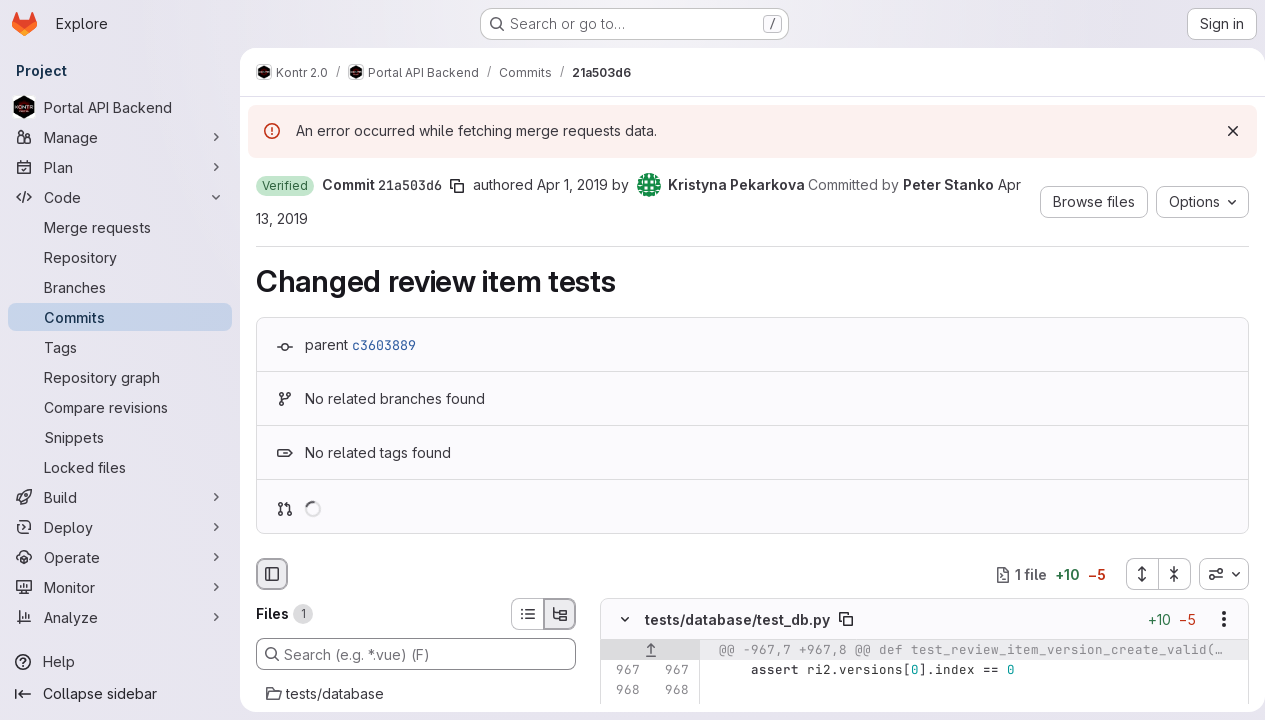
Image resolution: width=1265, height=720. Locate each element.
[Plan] (120, 167)
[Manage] (120, 137)
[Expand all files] (1134, 574)
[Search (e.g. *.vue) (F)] (416, 654)
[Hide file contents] (625, 620)
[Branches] (120, 287)
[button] (285, 186)
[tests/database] (416, 694)
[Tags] (120, 347)
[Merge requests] (120, 227)
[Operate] (120, 557)
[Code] (120, 197)
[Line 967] (623, 671)
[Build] (120, 497)
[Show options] (1216, 620)
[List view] (527, 614)
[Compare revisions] (120, 407)
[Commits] (120, 317)
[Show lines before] (650, 651)
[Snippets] (120, 437)
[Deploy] (120, 527)
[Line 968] (623, 691)
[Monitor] (120, 587)
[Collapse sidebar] (120, 694)
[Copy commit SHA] (457, 186)
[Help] (120, 662)
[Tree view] (560, 614)
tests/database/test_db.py (737, 619)
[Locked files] (120, 467)
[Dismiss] (1225, 131)
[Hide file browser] (272, 574)
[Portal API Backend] (120, 107)
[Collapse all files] (1167, 574)
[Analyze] (120, 617)
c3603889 (384, 345)
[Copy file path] (846, 620)
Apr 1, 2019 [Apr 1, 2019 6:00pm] (572, 184)
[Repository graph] (120, 377)
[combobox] (1216, 574)
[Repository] (120, 257)
